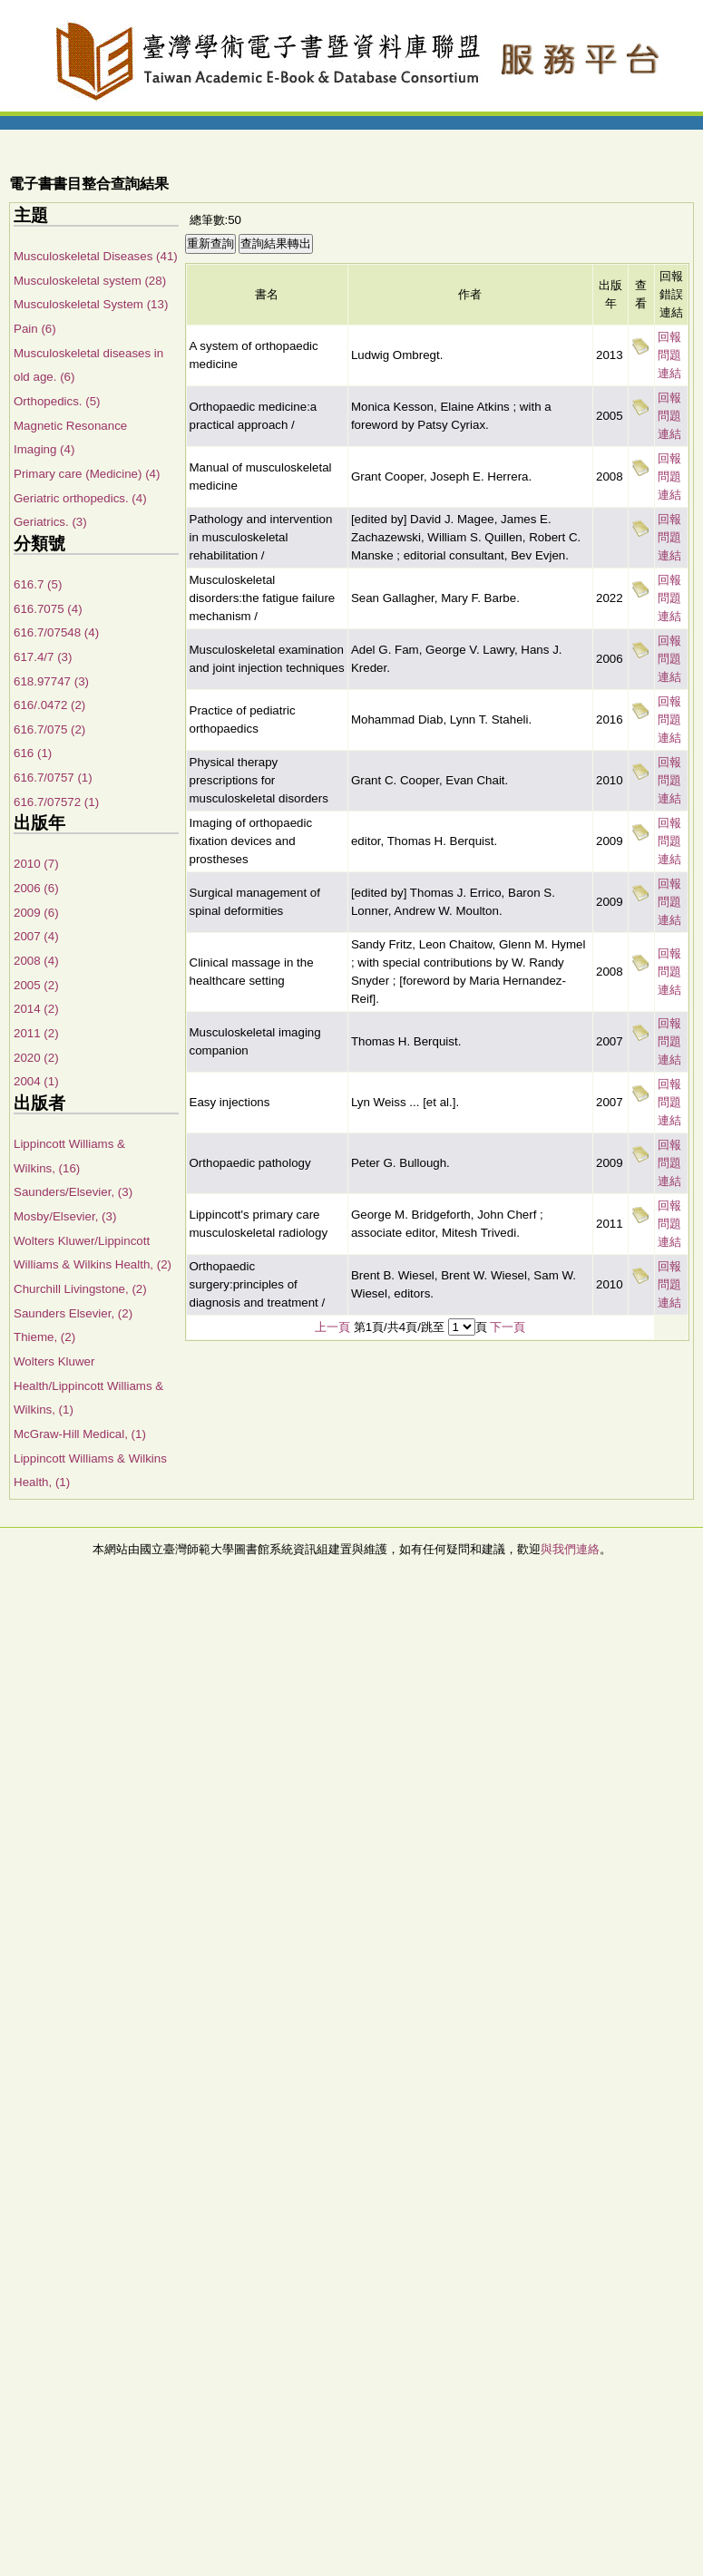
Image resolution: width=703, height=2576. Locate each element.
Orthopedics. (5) (57, 401)
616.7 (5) (38, 584)
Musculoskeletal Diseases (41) (96, 256)
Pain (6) (35, 328)
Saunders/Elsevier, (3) (73, 1192)
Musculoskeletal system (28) (90, 280)
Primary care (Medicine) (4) (87, 474)
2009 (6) (36, 912)
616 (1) (33, 753)
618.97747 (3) (51, 681)
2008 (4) (36, 960)
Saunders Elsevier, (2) (73, 1313)
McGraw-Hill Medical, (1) (80, 1434)
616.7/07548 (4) (56, 632)
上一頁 (332, 1327)
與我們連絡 (570, 1549)
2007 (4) (36, 936)
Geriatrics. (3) (50, 522)
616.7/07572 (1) (56, 802)
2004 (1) (36, 1081)
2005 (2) (36, 985)
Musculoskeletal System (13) (91, 304)
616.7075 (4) (48, 609)
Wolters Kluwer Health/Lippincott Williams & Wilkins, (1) (88, 1385)
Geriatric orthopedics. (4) (80, 498)
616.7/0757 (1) (53, 777)
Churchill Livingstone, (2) (80, 1289)
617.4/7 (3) (43, 657)
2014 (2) (36, 1009)
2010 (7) (36, 863)
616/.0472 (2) (49, 705)
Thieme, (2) (44, 1337)
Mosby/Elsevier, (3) (65, 1216)
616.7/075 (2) (49, 729)
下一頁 (507, 1327)
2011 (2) (36, 1033)
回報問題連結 (669, 355)
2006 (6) (36, 888)
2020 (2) (36, 1057)
